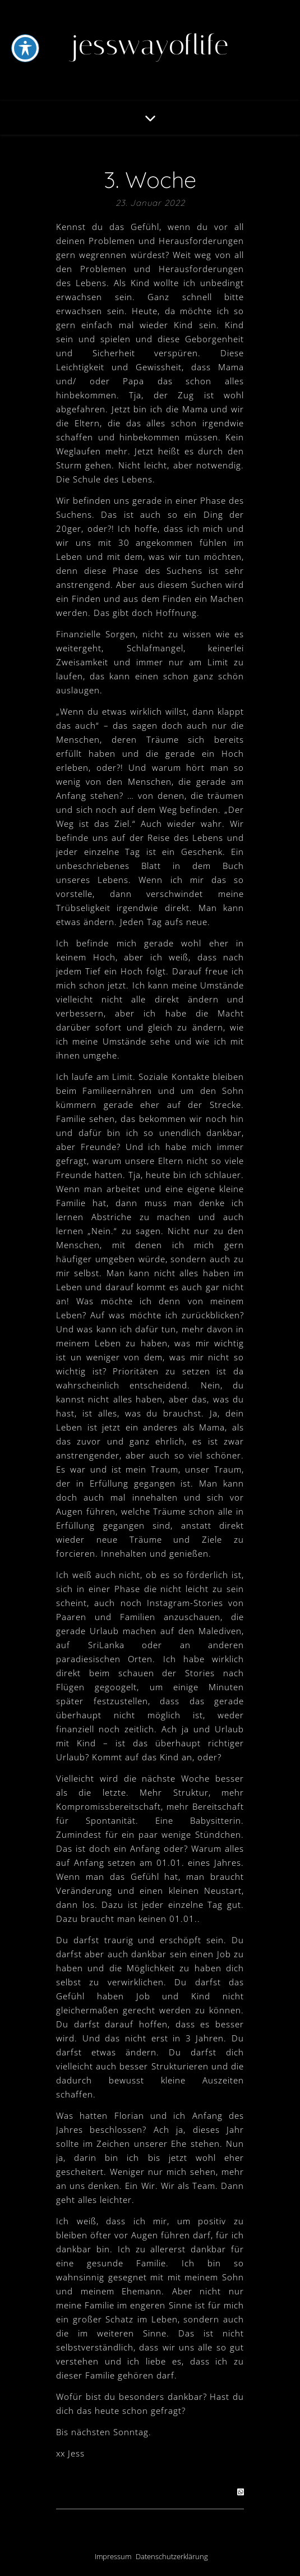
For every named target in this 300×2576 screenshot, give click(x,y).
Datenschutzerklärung (172, 2556)
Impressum (113, 2556)
